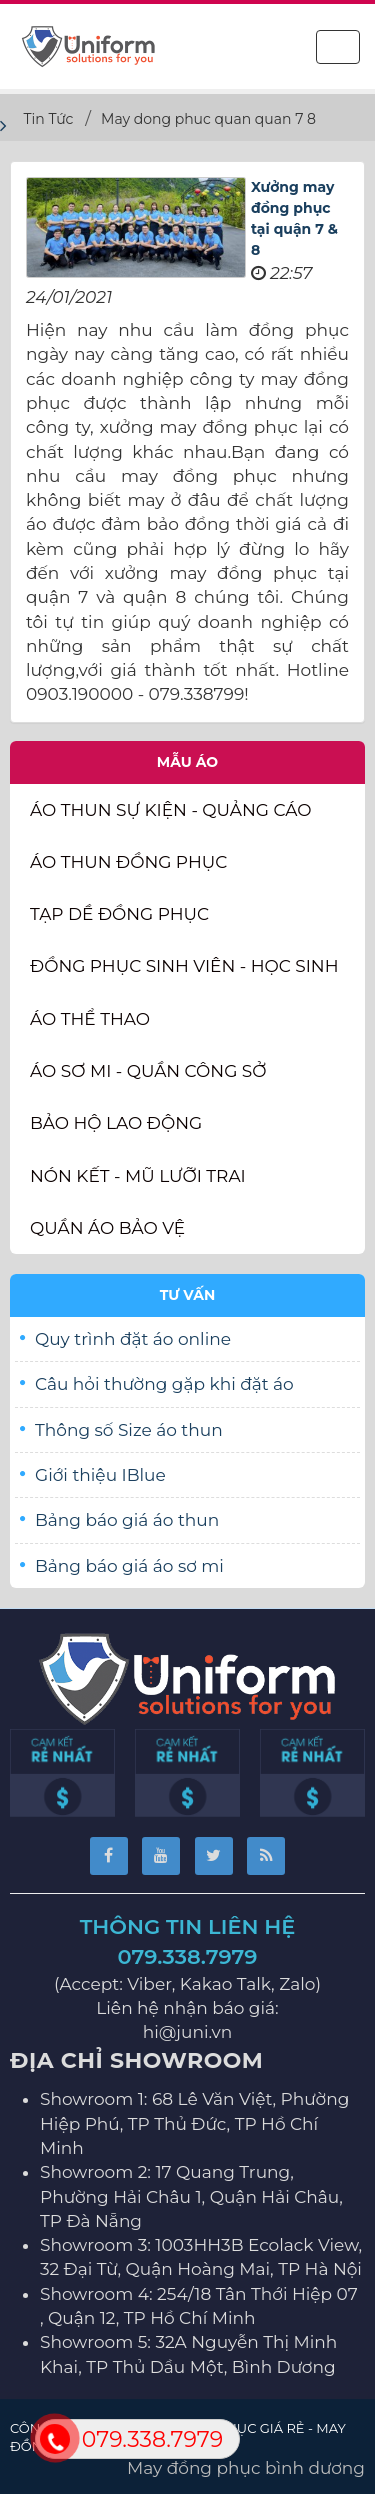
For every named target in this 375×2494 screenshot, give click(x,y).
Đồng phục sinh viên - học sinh (184, 966)
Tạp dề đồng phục (119, 914)
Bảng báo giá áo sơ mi (129, 1566)
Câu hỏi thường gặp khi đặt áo (164, 1384)
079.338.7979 (188, 1956)
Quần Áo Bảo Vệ (107, 1228)
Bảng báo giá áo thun (127, 1520)
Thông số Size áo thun (129, 1430)
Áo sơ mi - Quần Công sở (148, 1071)
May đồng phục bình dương (246, 2468)
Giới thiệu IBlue (100, 1475)
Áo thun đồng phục (128, 862)
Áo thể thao (90, 1019)
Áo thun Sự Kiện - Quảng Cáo (170, 810)
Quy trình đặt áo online (133, 1339)
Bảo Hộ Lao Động (116, 1123)
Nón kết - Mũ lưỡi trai (138, 1176)
